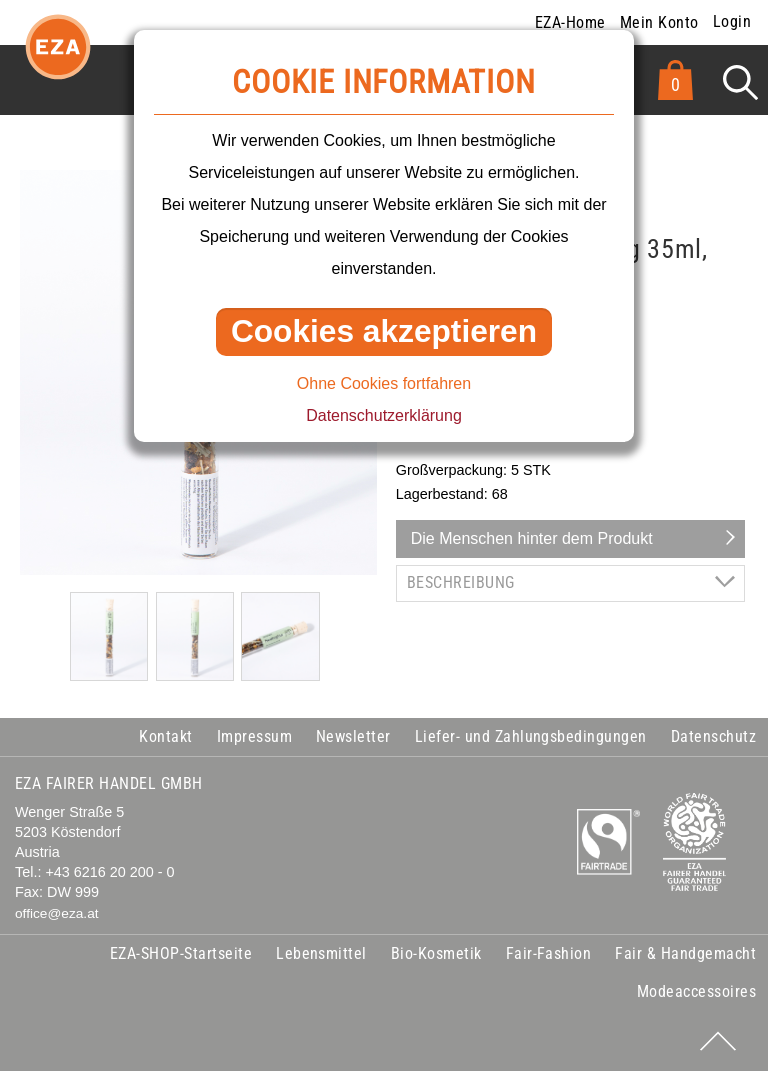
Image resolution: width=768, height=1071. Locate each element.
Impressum (254, 736)
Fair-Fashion (549, 953)
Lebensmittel (321, 953)
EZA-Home (570, 22)
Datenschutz (713, 736)
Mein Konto (659, 22)
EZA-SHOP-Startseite (181, 953)
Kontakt (165, 736)
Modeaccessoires (696, 991)
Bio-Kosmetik (436, 953)
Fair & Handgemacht (685, 953)
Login (732, 21)
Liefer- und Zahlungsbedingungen (531, 736)
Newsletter (353, 736)
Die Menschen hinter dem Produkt (532, 538)
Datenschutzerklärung (384, 415)
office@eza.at (57, 913)
